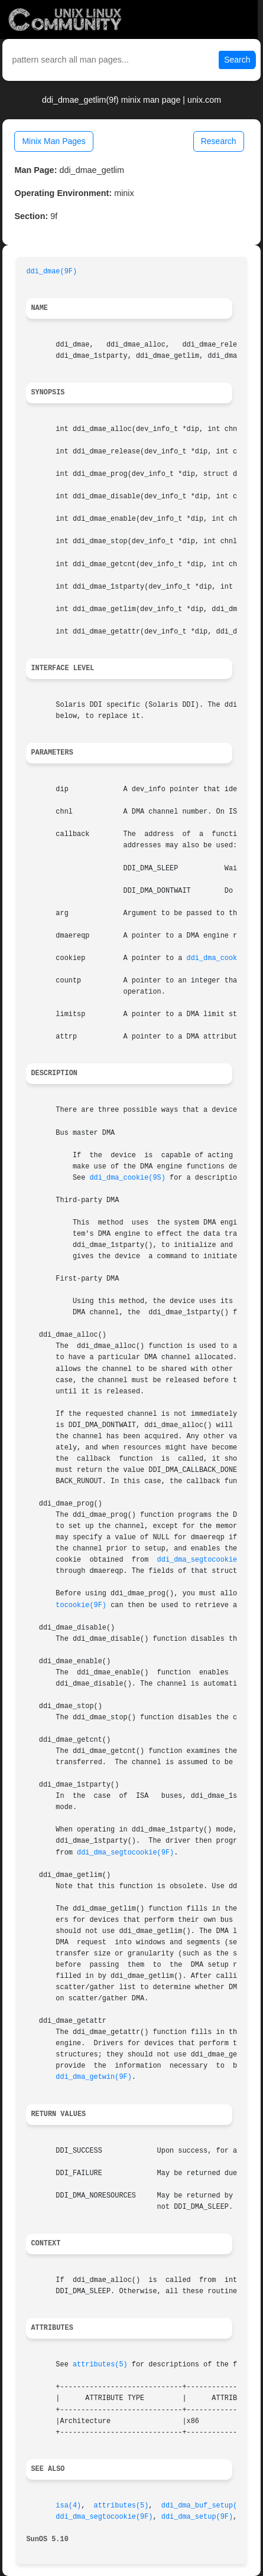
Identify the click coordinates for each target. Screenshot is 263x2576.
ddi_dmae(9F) (51, 271)
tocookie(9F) (81, 1605)
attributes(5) (100, 2364)
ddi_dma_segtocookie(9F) (205, 1560)
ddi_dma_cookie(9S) (224, 958)
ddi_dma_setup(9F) (197, 2517)
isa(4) (68, 2506)
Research (218, 141)
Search (237, 59)
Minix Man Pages (53, 141)
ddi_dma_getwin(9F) (93, 2077)
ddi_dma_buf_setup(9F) (205, 2506)
